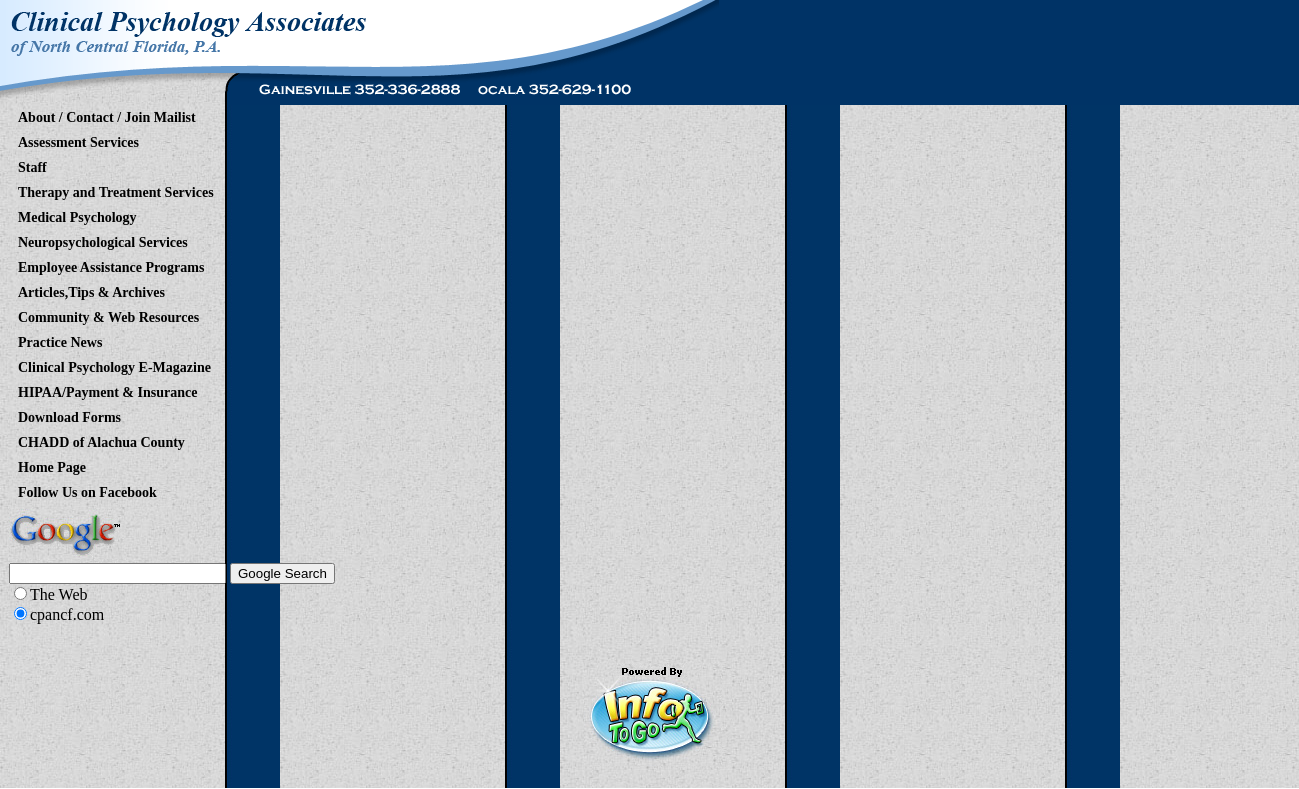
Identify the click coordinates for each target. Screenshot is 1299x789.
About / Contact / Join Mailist (107, 114)
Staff (32, 164)
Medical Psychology (77, 214)
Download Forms (69, 414)
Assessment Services (78, 139)
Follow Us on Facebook (87, 489)
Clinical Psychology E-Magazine (114, 364)
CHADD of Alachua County (101, 439)
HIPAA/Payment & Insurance (107, 389)
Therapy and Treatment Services (116, 189)
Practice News (60, 339)
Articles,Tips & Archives (91, 289)
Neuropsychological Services (103, 239)
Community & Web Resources (108, 314)
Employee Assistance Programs (111, 264)
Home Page (52, 464)
